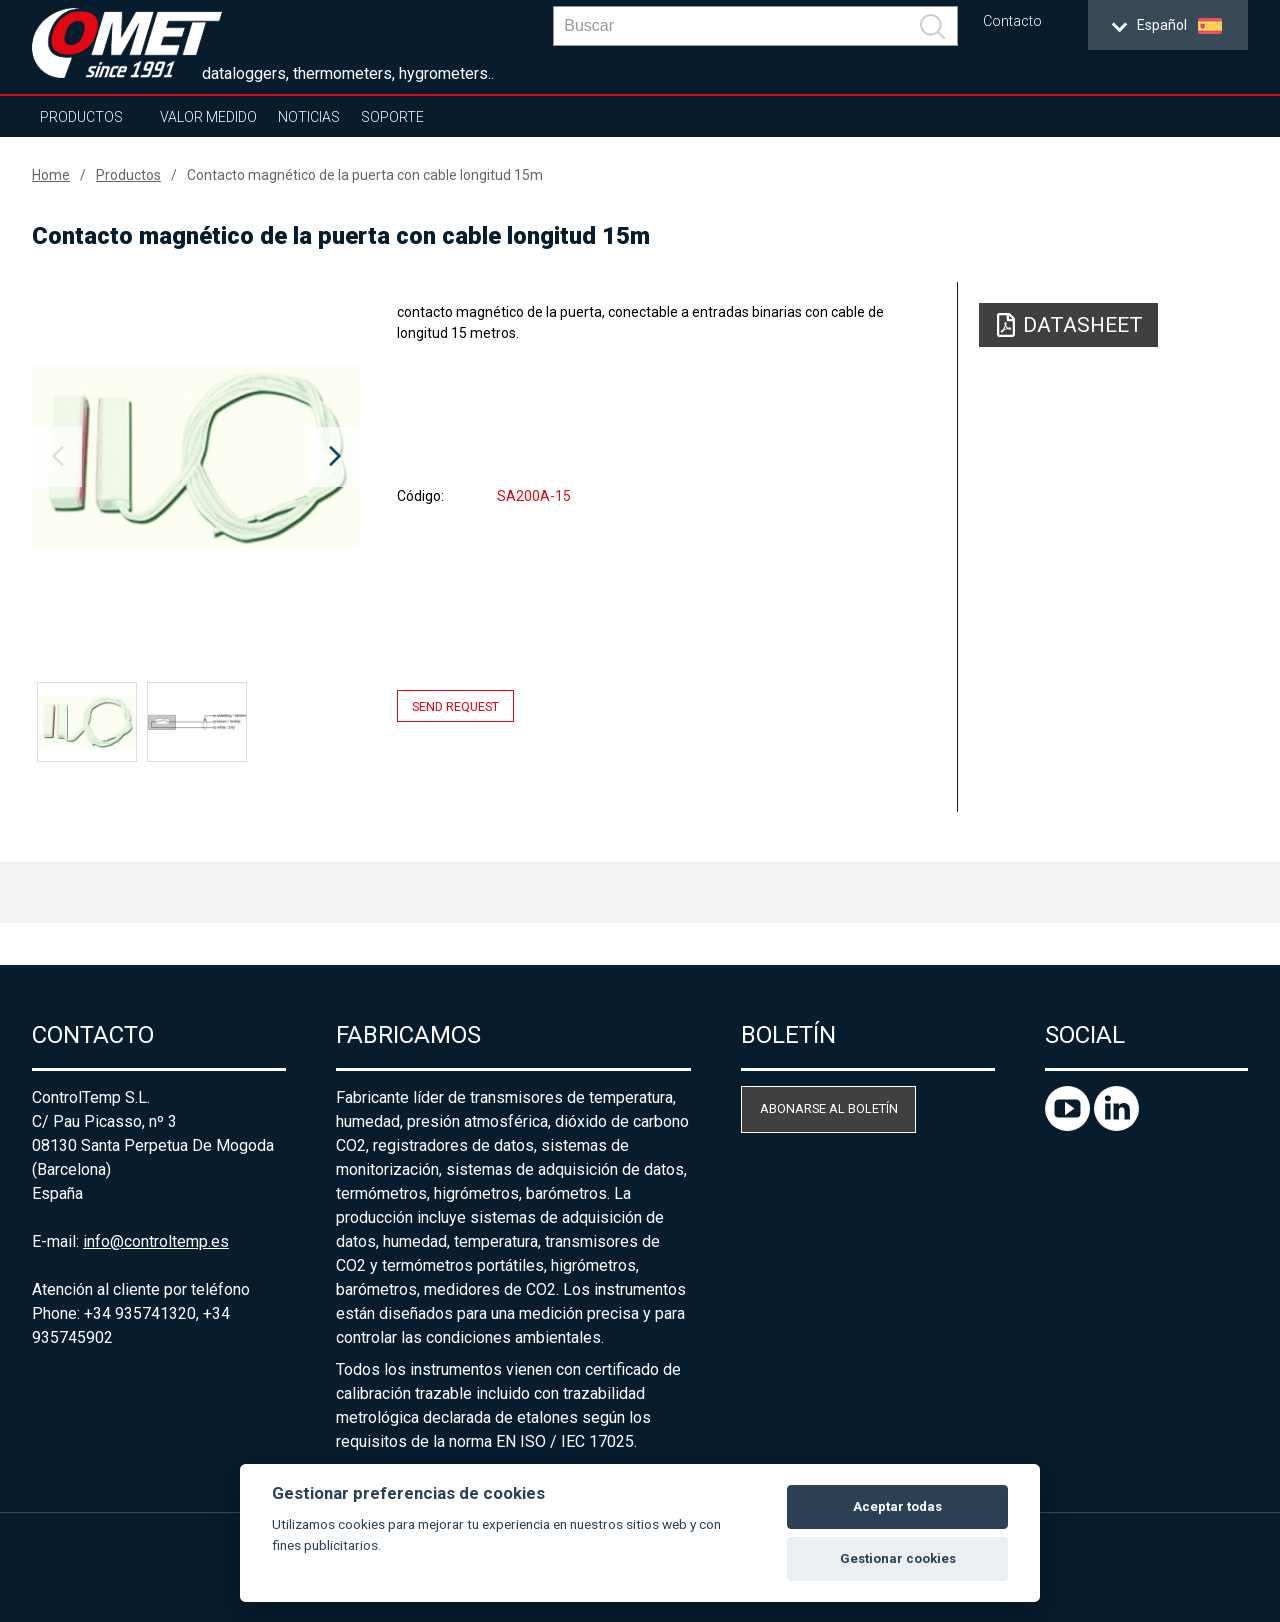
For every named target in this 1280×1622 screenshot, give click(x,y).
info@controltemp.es (156, 1241)
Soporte (392, 117)
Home (51, 175)
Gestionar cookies (898, 1558)
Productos (81, 117)
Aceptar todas (897, 1506)
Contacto (1012, 21)
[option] (196, 457)
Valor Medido (208, 117)
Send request (455, 705)
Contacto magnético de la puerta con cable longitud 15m (365, 175)
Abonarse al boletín (829, 1108)
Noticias (309, 117)
